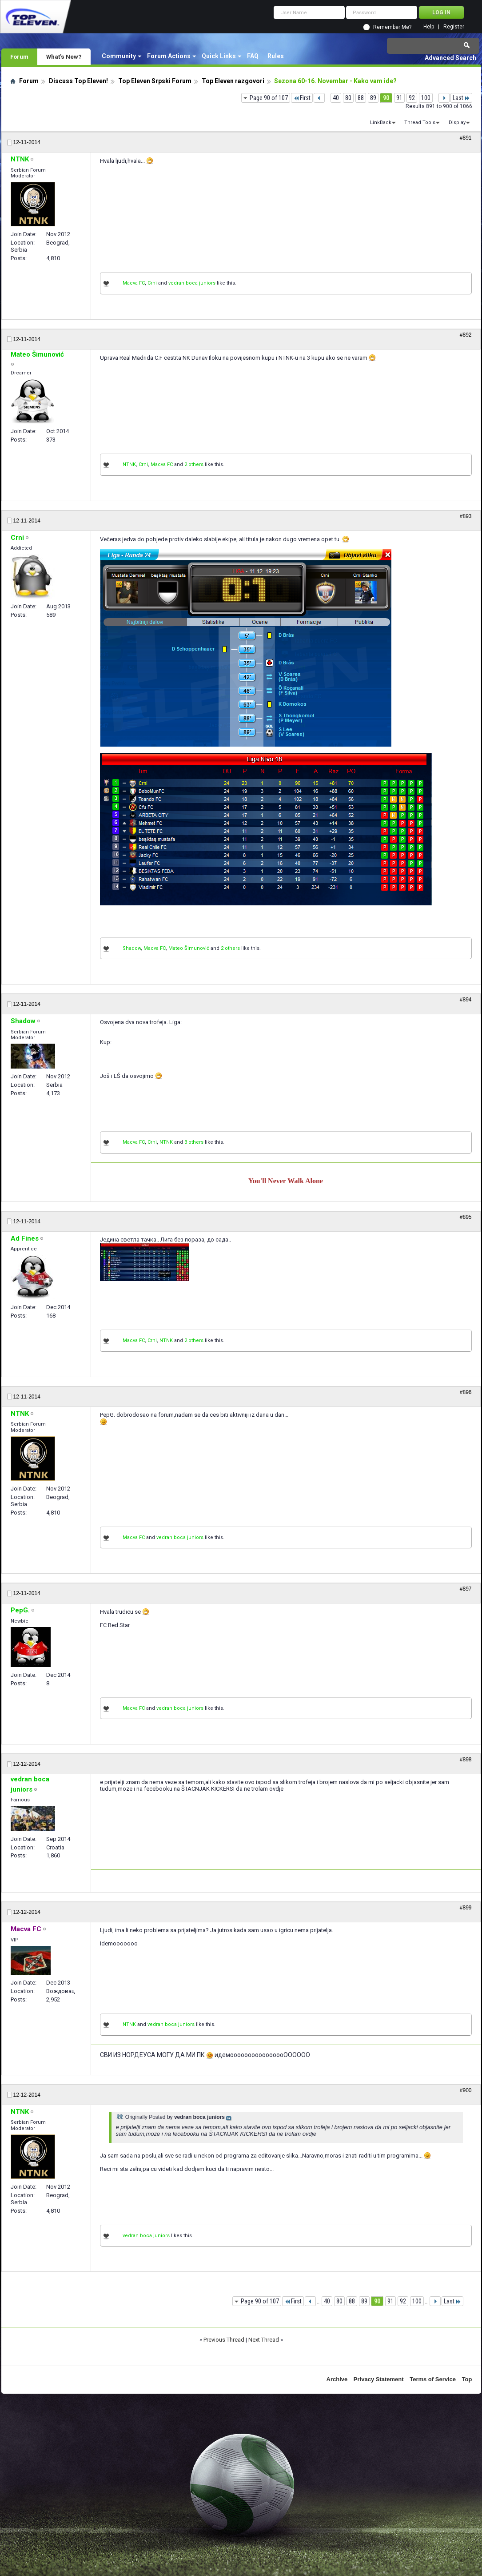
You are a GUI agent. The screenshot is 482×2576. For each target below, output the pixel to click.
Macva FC (134, 283)
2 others (193, 464)
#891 (466, 138)
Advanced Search (450, 57)
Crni (152, 283)
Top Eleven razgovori (233, 80)
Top (467, 2379)
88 (361, 97)
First (302, 97)
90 (386, 97)
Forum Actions (169, 56)
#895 (466, 1217)
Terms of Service (433, 2379)
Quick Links (219, 56)
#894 (466, 1000)
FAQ (253, 56)
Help (428, 26)
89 (373, 97)
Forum (19, 56)
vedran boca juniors (191, 283)
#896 (466, 1392)
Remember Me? (392, 27)
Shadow (132, 948)
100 (425, 97)
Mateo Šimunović (188, 948)
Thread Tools (419, 122)
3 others (193, 1142)
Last (461, 97)
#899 (466, 1908)
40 (336, 97)
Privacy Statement (379, 2379)
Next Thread (263, 2339)
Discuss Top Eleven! (78, 80)
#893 (466, 516)
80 (348, 97)
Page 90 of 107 (269, 97)
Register (453, 26)
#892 (466, 335)
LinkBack (380, 122)
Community (119, 56)
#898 (466, 1759)
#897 (466, 1589)
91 (399, 97)
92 (412, 97)
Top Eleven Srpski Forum (154, 80)
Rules (275, 56)
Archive (337, 2379)
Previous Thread (223, 2339)
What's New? (64, 56)
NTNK (129, 464)
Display (457, 122)
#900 (466, 2090)
